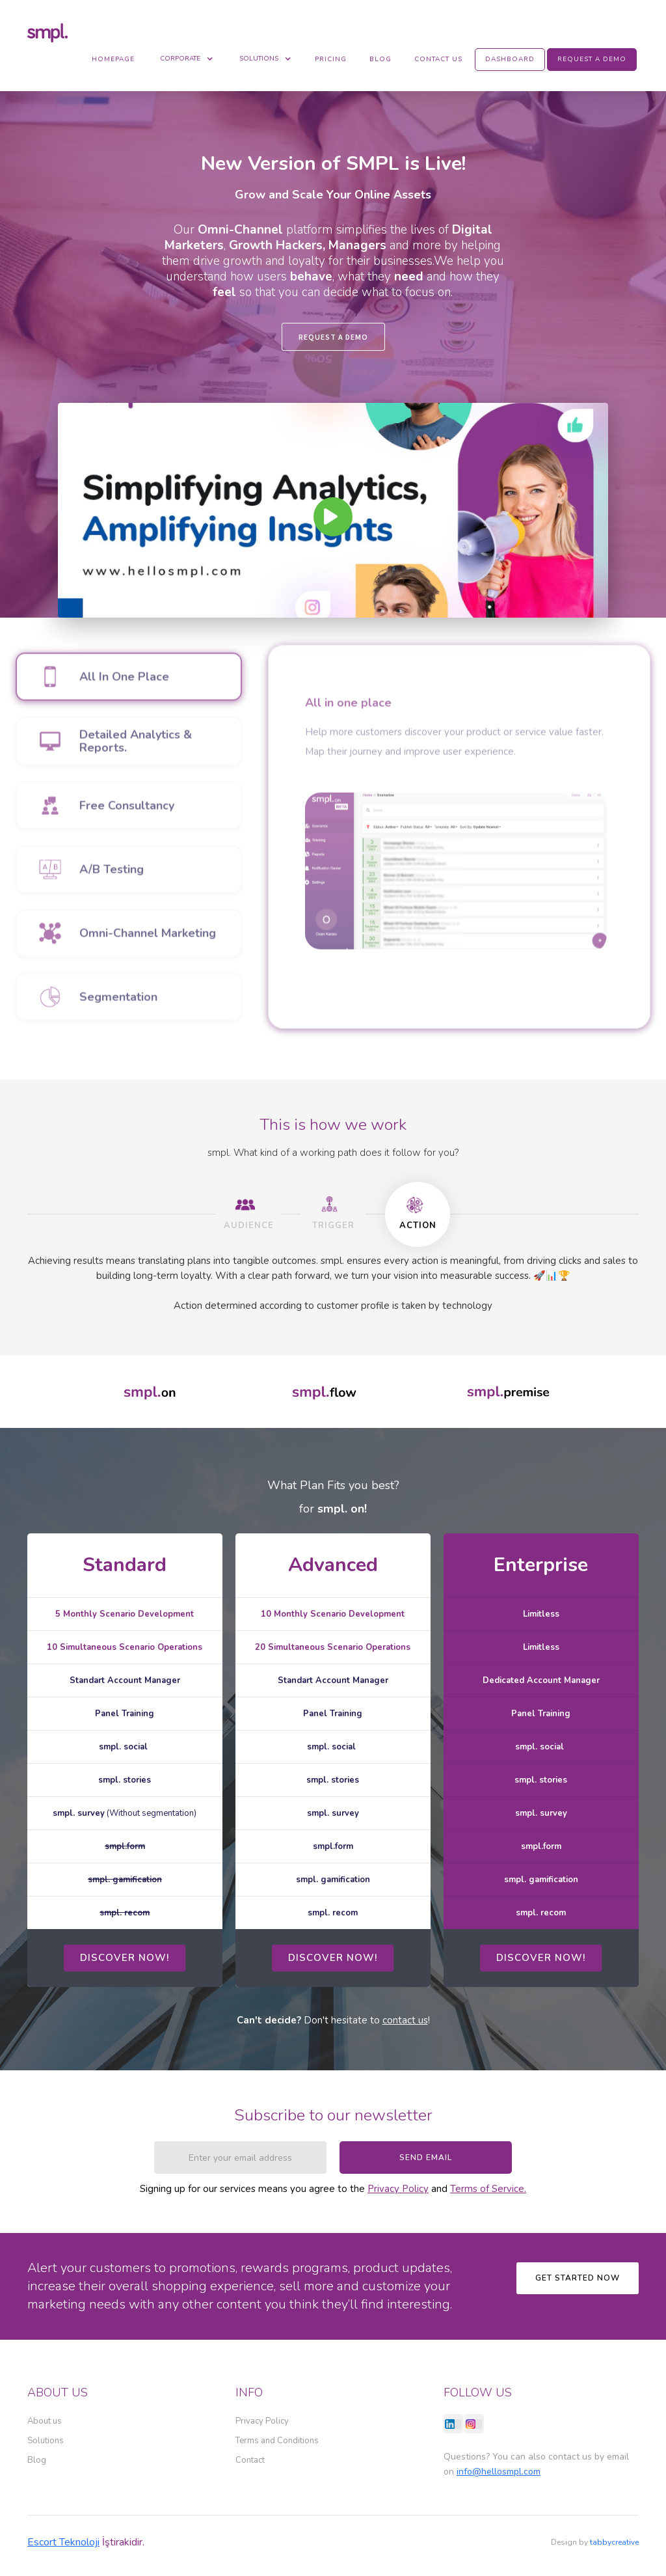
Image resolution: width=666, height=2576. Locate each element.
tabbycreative (614, 2542)
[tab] (248, 1214)
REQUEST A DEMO (333, 337)
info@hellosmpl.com (498, 2471)
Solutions (45, 2440)
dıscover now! (124, 1957)
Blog (36, 2460)
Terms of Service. (488, 2188)
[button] (186, 58)
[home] (50, 32)
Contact (250, 2460)
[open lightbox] (333, 510)
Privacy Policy (398, 2188)
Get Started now (577, 2278)
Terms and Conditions (277, 2440)
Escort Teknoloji (63, 2542)
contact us (405, 2020)
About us (44, 2421)
